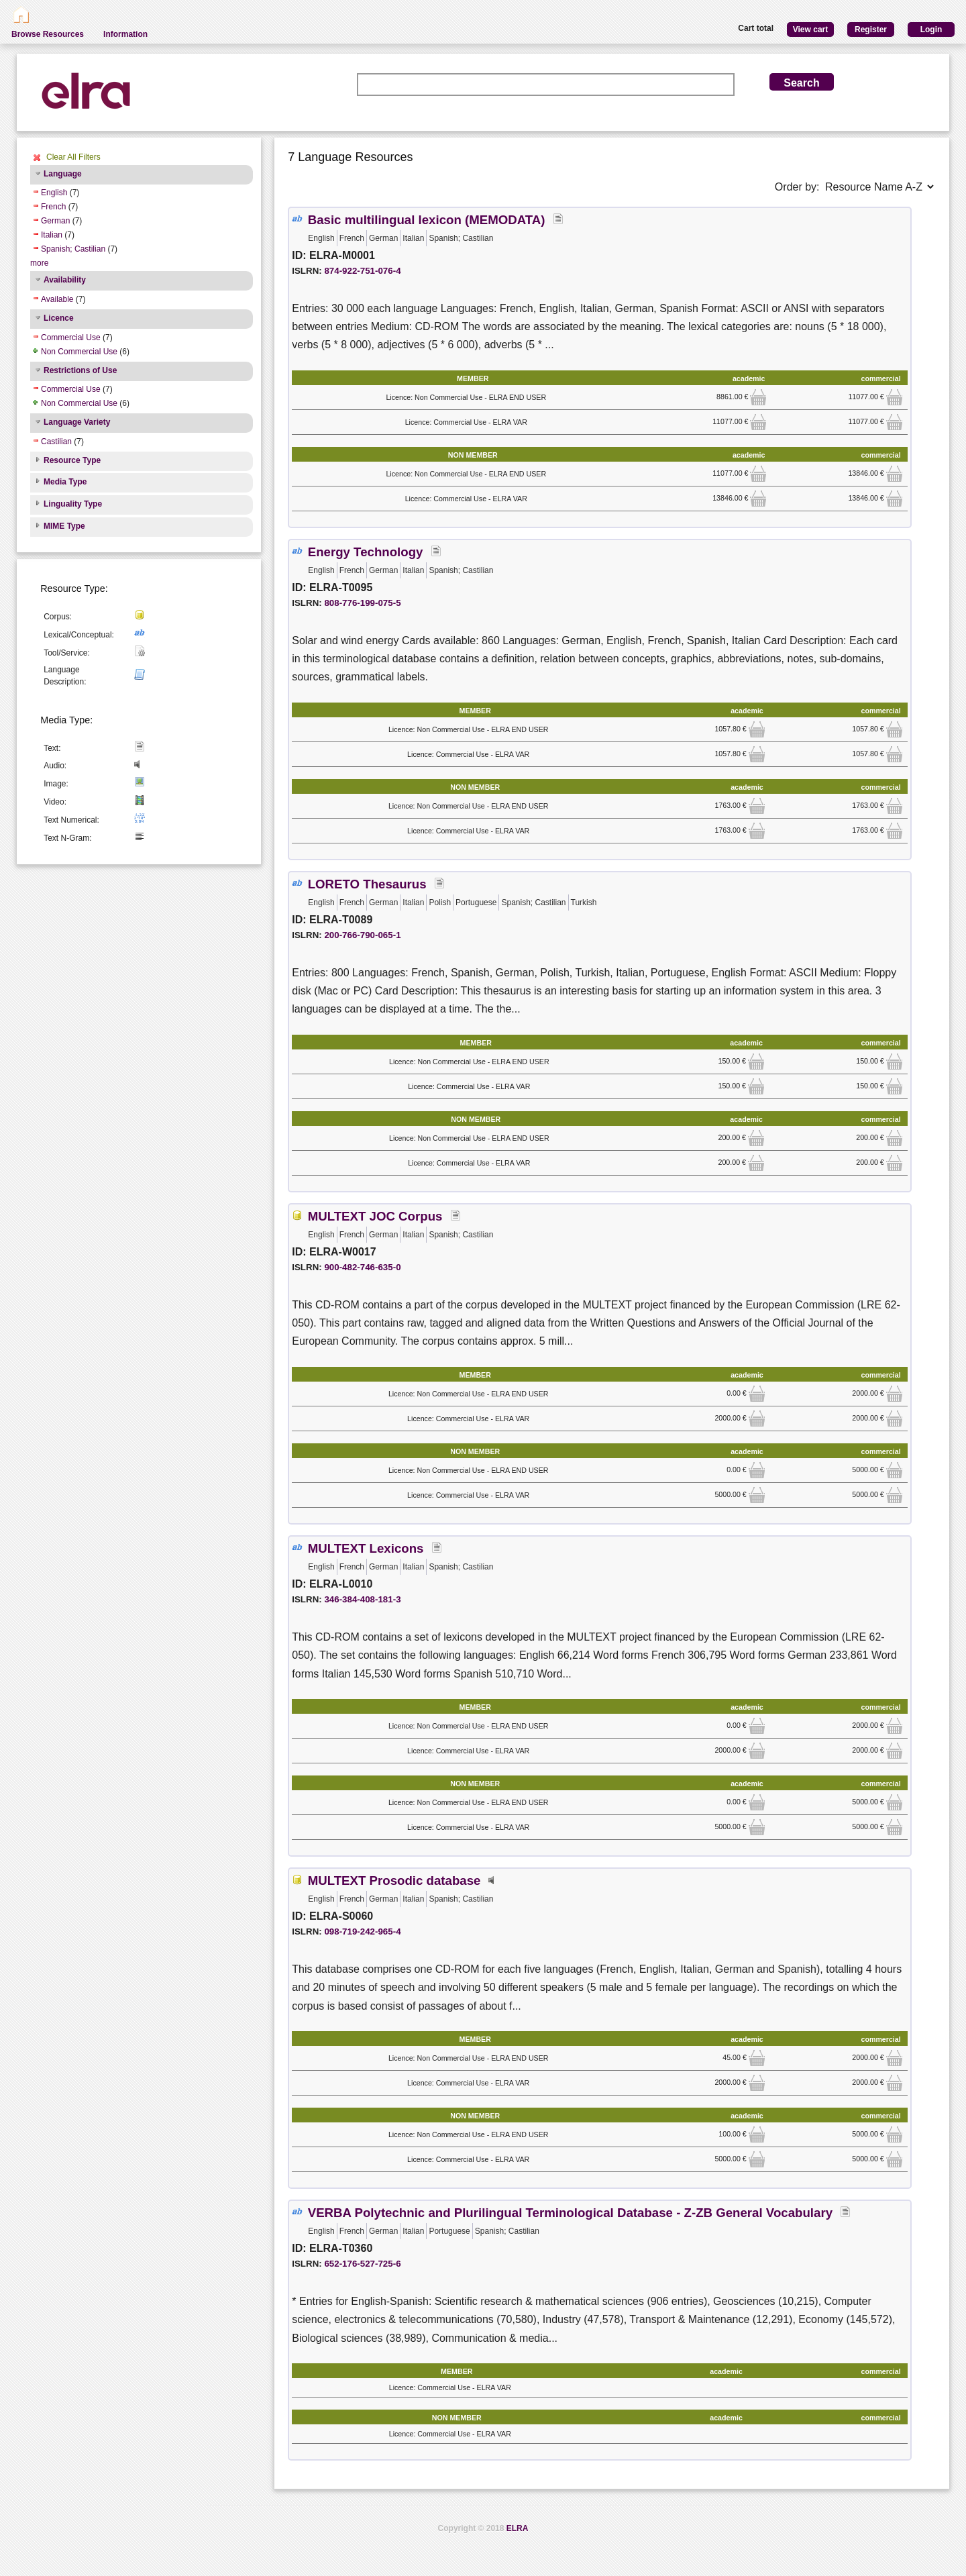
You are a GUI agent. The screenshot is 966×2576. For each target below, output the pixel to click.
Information (125, 34)
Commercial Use (71, 337)
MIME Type (64, 526)
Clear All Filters (73, 157)
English (54, 192)
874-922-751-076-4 (362, 271)
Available (57, 299)
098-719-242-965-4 (362, 1931)
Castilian (56, 441)
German (55, 220)
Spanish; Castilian (73, 249)
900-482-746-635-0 (362, 1267)
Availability (65, 280)
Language (63, 173)
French (53, 206)
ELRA (517, 2528)
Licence (59, 318)
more (39, 263)
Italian (51, 235)
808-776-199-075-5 (362, 603)
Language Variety (77, 422)
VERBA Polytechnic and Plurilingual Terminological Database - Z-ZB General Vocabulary (570, 2213)
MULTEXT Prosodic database (394, 1880)
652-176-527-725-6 (362, 2264)
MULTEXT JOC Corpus (375, 1216)
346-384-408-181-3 (362, 1599)
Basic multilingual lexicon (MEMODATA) (426, 220)
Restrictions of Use (80, 370)
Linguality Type (73, 504)
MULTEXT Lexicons (366, 1548)
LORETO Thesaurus (367, 884)
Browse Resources (47, 34)
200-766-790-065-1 (362, 935)
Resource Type (72, 460)
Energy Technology (365, 552)
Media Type (65, 481)
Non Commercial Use (79, 351)
